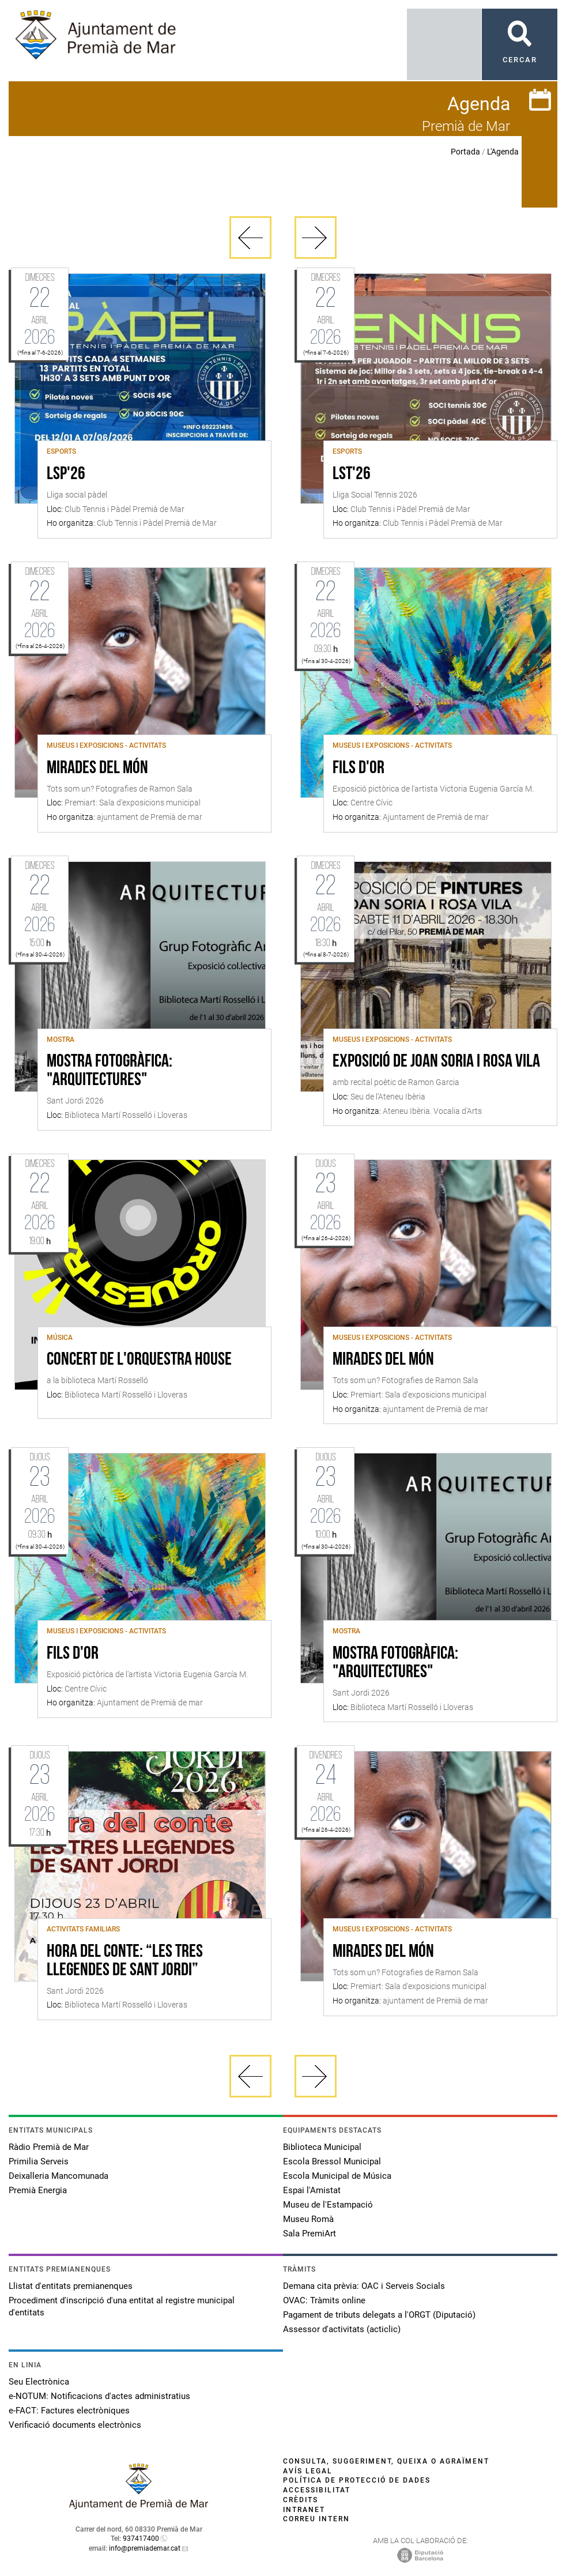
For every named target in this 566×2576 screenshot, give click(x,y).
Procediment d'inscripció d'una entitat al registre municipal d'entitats (122, 2306)
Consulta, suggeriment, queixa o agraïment (386, 2461)
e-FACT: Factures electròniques (69, 2410)
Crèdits (300, 2500)
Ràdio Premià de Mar (49, 2147)
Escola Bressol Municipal (332, 2161)
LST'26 (352, 474)
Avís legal (308, 2471)
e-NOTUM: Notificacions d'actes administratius (99, 2396)
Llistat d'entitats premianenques (71, 2286)
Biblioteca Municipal (322, 2147)
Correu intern (316, 2519)
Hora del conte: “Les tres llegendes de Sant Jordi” (125, 1961)
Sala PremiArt (309, 2233)
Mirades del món (97, 768)
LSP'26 (66, 474)
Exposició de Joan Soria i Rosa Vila (436, 1062)
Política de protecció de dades (357, 2480)
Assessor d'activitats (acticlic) (342, 2329)
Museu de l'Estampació (328, 2205)
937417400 (141, 2538)
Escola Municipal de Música (337, 2176)
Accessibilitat (316, 2490)
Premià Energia (38, 2190)
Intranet (304, 2510)
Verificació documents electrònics (75, 2425)
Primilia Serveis (39, 2161)
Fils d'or (358, 768)
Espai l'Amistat (312, 2190)
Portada (465, 151)
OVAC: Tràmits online (324, 2300)
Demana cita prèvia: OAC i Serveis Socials (364, 2286)
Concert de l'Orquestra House (139, 1360)
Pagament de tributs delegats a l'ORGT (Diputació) (379, 2315)
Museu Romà (308, 2219)
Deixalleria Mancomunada (58, 2176)
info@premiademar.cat (144, 2548)
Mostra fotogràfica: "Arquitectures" (109, 1071)
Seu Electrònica (39, 2382)
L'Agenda (503, 151)
